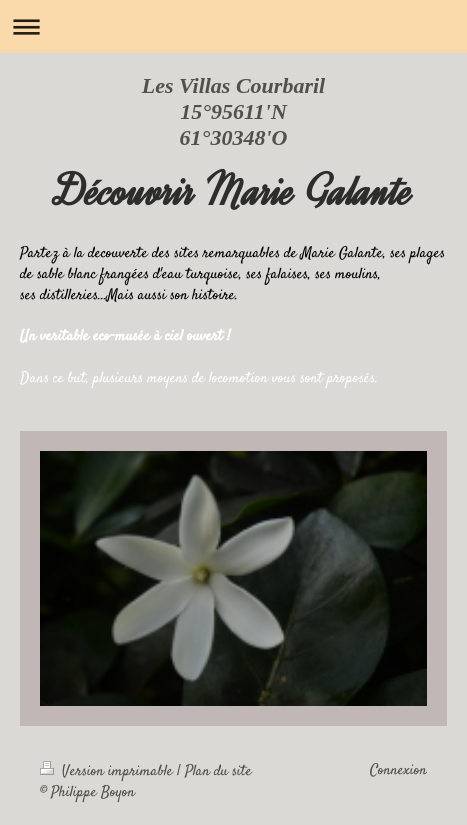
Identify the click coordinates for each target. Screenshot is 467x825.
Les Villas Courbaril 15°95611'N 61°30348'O (233, 111)
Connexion (398, 771)
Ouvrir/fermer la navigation (233, 26)
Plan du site (218, 772)
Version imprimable (108, 772)
